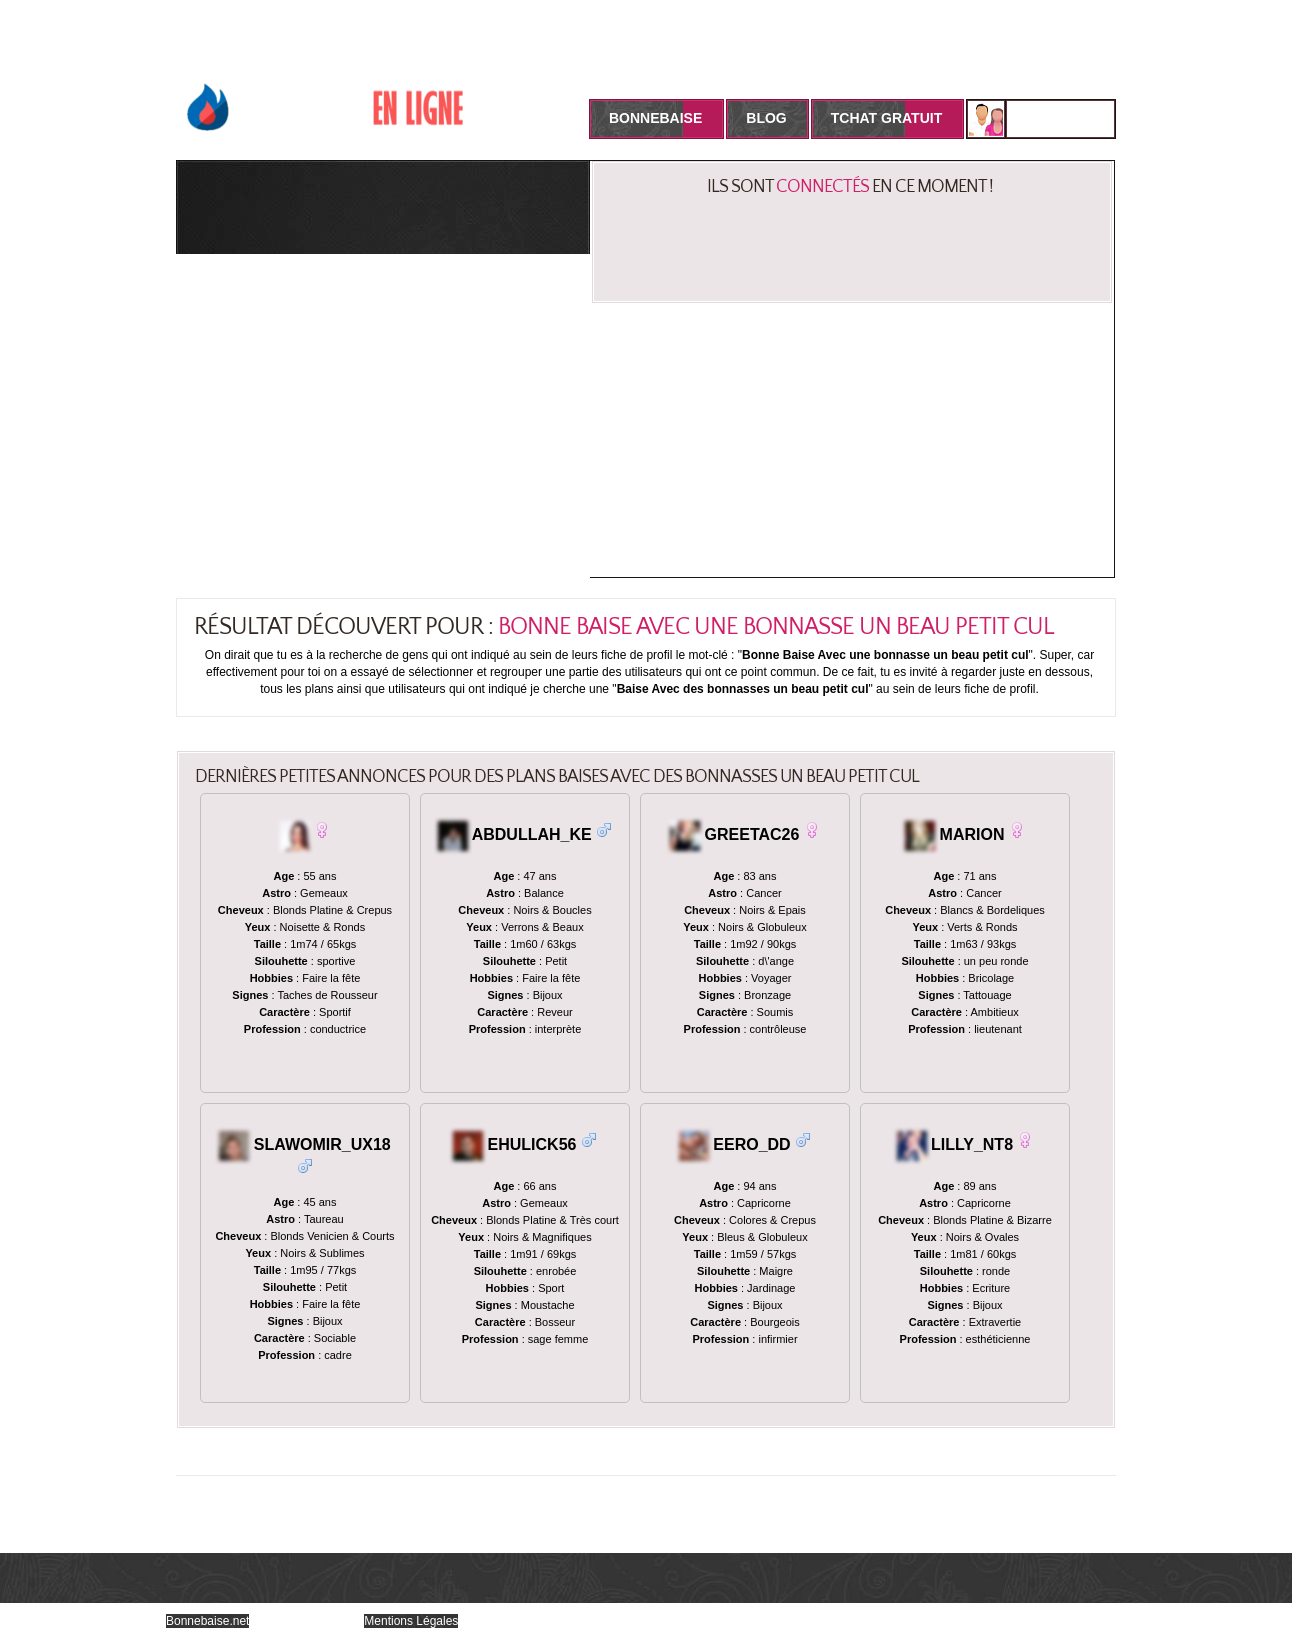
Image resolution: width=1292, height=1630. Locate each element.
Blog (766, 118)
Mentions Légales (411, 1621)
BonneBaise (655, 118)
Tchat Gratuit (886, 118)
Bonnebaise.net (207, 1621)
